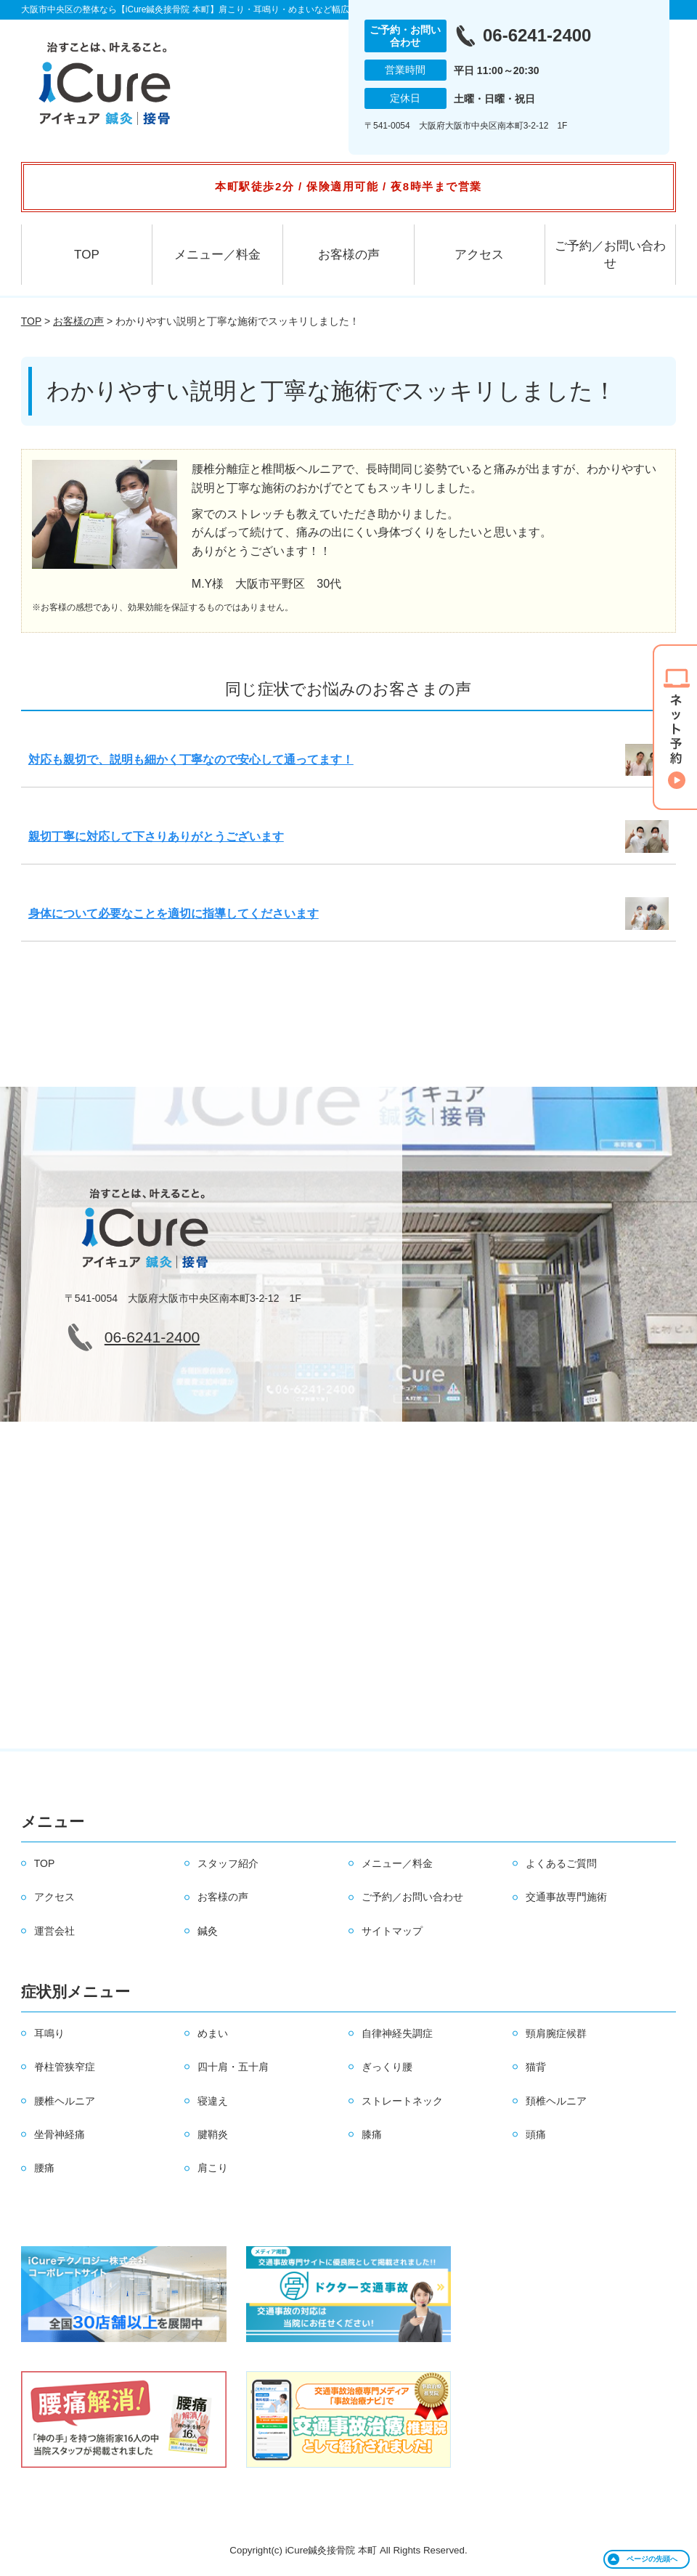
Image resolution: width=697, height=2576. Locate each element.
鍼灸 (207, 1931)
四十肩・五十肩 (233, 2067)
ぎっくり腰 (387, 2067)
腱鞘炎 (212, 2134)
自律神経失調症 (397, 2033)
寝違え (212, 2101)
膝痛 (372, 2134)
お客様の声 (349, 255)
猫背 (536, 2067)
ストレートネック (402, 2101)
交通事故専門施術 (566, 1897)
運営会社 (54, 1931)
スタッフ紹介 (227, 1863)
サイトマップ (392, 1931)
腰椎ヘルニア (64, 2101)
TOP (86, 255)
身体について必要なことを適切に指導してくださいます (173, 913)
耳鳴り (49, 2033)
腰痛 (44, 2168)
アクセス (479, 255)
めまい (212, 2033)
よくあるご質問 (561, 1863)
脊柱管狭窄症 (64, 2067)
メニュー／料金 (217, 255)
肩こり (212, 2168)
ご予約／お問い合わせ (610, 254)
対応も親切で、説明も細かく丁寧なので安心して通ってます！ (191, 759)
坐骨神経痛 (59, 2134)
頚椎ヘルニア (556, 2101)
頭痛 (536, 2134)
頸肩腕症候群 (556, 2033)
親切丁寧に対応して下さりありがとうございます (156, 836)
